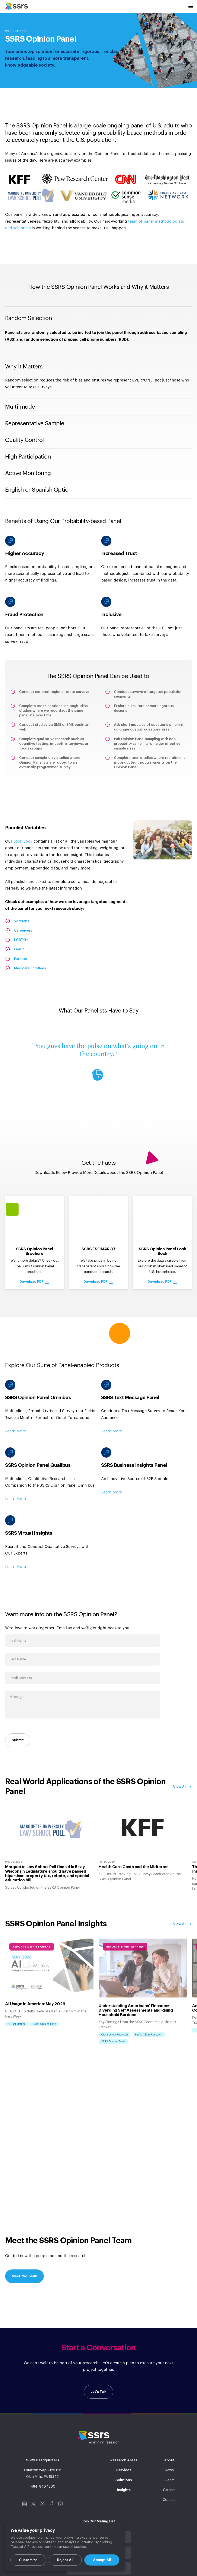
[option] (98, 1061)
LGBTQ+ (21, 940)
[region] (65, 2547)
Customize (28, 2560)
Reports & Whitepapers (31, 1946)
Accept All (102, 2560)
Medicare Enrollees (30, 968)
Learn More (15, 1431)
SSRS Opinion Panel (45, 2024)
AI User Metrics (16, 2024)
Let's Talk (98, 2391)
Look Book (22, 841)
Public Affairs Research (148, 2034)
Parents (20, 959)
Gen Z (19, 949)
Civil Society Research (114, 2034)
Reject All (65, 2560)
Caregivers (23, 930)
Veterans (21, 921)
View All (179, 1786)
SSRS (16, 6)
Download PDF (34, 1281)
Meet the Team (24, 2276)
